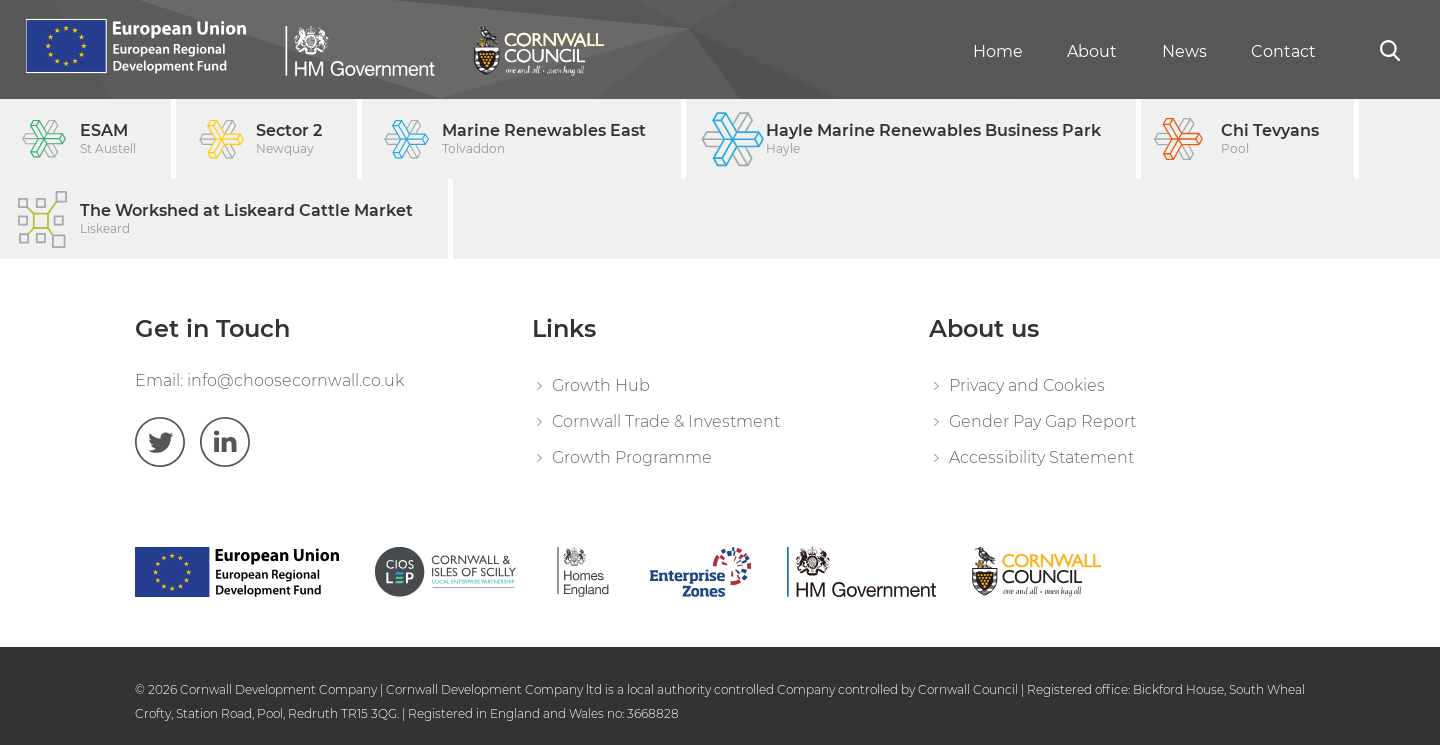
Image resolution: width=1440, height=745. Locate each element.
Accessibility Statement (1041, 457)
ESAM (108, 139)
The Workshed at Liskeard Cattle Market (246, 219)
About (1092, 51)
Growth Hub (601, 385)
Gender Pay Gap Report (1042, 421)
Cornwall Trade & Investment (666, 421)
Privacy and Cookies (1027, 385)
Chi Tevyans (1270, 139)
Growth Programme (632, 457)
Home (998, 51)
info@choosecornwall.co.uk (295, 380)
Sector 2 (289, 139)
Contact (1283, 51)
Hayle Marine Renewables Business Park (933, 139)
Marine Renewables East (544, 139)
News (1184, 51)
